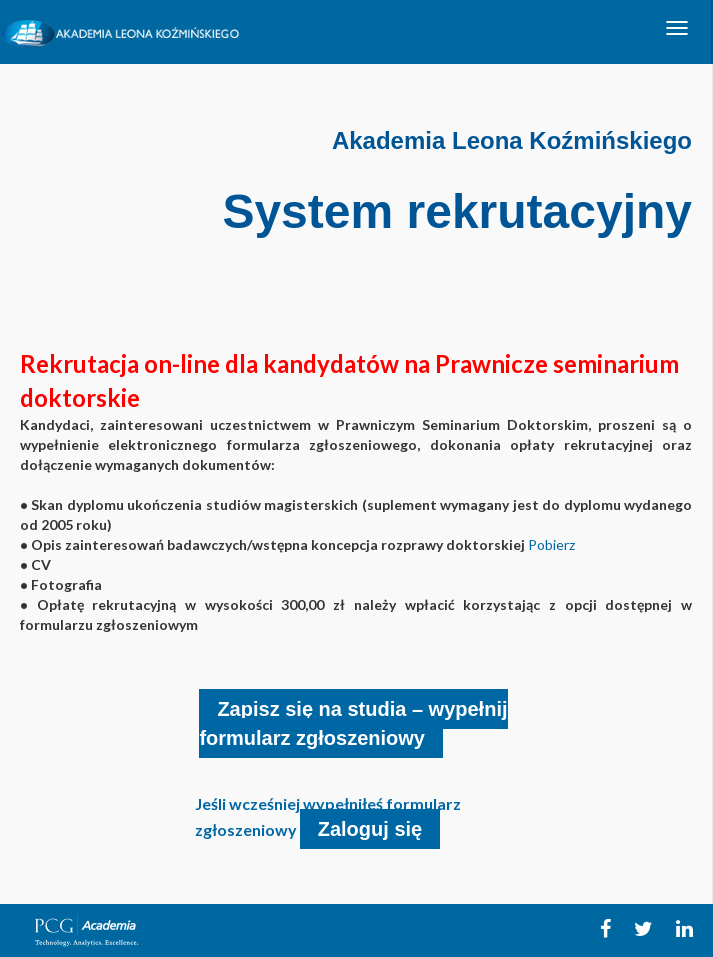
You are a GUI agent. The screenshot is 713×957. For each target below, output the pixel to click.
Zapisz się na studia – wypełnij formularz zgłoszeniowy (353, 723)
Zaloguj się (370, 829)
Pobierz (551, 544)
